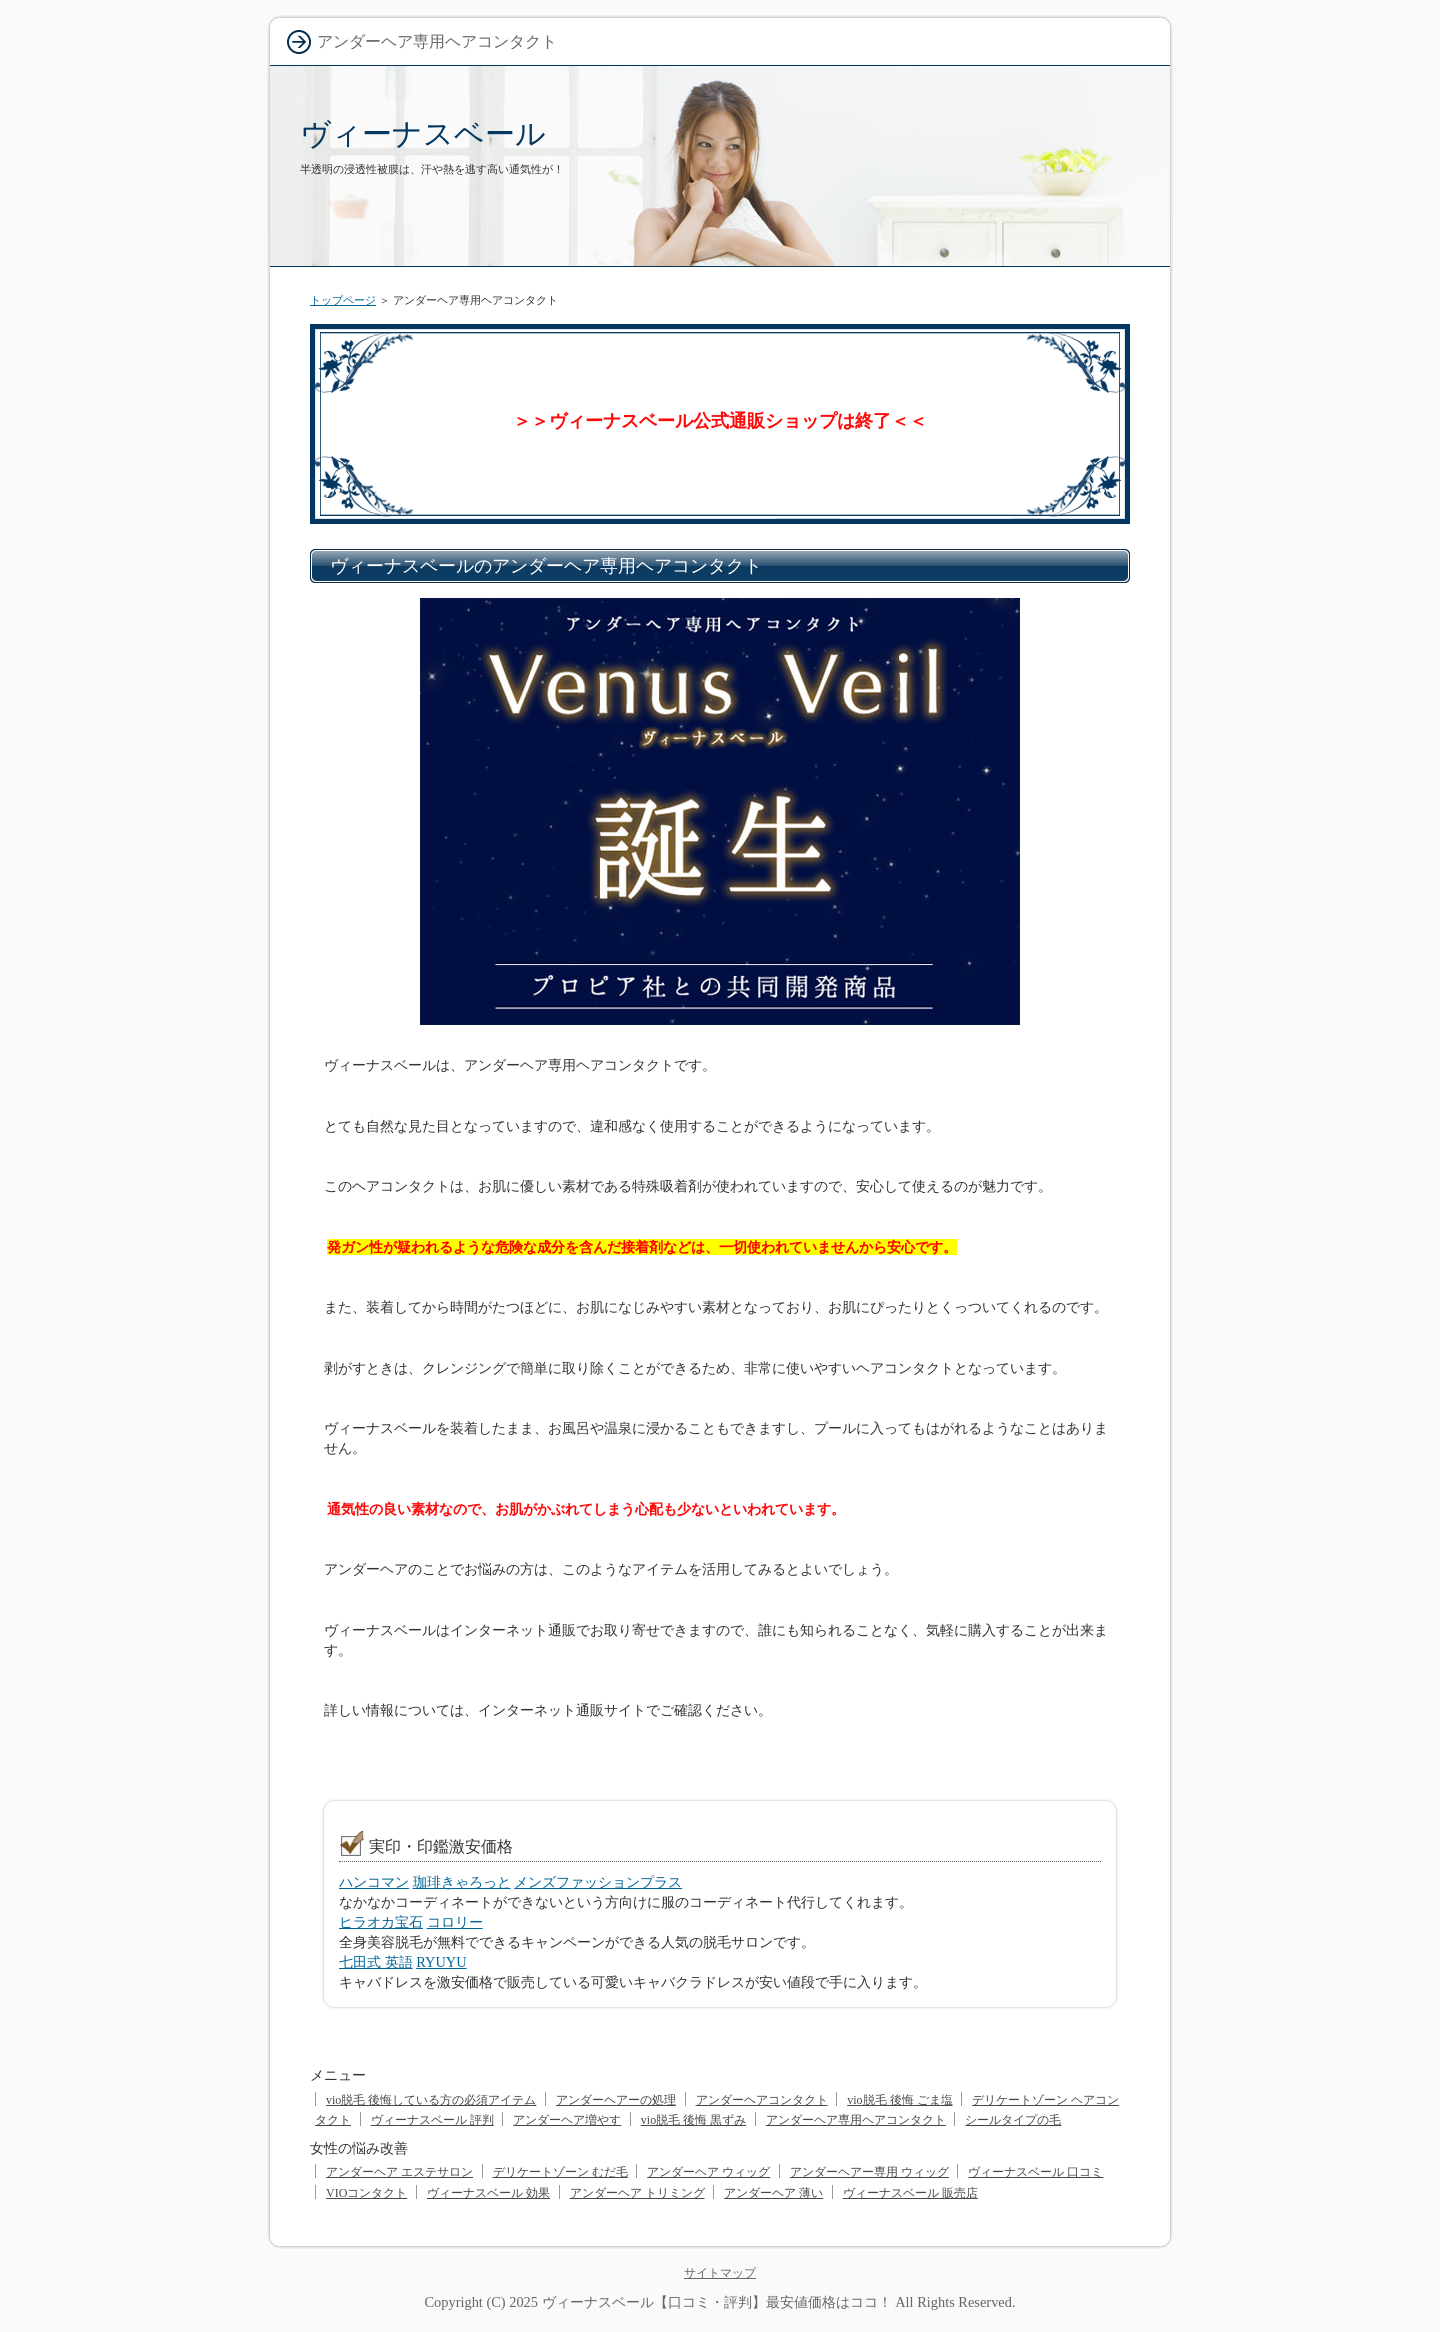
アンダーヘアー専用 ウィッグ (869, 2172)
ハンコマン (374, 1882)
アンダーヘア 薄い (773, 2193)
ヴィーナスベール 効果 (488, 2193)
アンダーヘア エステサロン (399, 2172)
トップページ (343, 300)
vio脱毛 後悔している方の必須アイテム (431, 2100)
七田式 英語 (376, 1962)
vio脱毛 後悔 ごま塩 (899, 2100)
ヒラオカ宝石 (381, 1922)
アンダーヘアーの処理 (616, 2100)
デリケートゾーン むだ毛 (560, 2172)
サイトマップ (720, 2273)
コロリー (455, 1922)
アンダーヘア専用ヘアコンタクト (856, 2120)
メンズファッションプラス (598, 1882)
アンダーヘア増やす (567, 2120)
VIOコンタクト (366, 2193)
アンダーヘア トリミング (637, 2193)
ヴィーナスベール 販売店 (910, 2193)
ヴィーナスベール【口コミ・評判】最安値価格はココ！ (717, 2302)
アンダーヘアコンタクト (762, 2100)
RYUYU (441, 1962)
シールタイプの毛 (1013, 2120)
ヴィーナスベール (423, 133)
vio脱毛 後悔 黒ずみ (693, 2120)
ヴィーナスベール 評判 (432, 2120)
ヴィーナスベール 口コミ (1035, 2172)
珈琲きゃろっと (462, 1882)
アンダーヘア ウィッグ (708, 2172)
